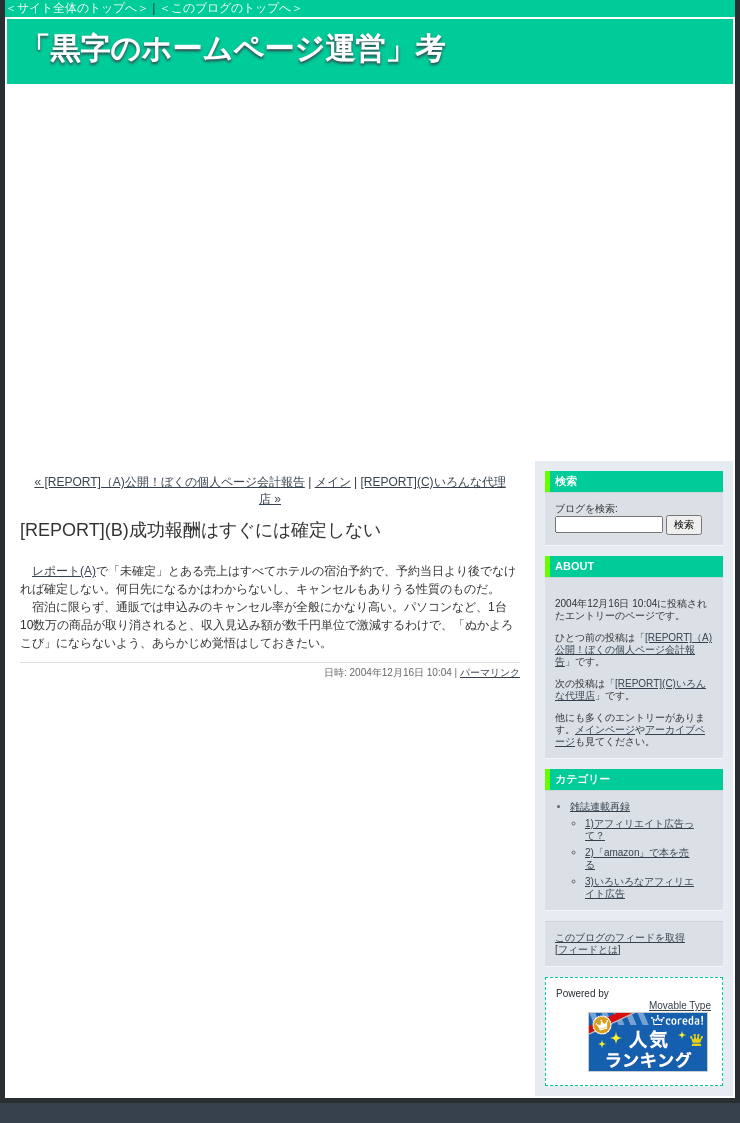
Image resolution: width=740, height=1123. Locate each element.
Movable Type (680, 1005)
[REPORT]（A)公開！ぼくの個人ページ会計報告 (633, 649)
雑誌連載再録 (600, 806)
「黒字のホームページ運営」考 (232, 48)
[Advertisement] (187, 271)
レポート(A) (64, 571)
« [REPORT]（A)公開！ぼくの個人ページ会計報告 (169, 482)
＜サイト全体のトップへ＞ (77, 8)
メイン (333, 482)
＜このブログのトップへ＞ (231, 8)
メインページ (605, 729)
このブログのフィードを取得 (620, 937)
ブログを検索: (586, 508)
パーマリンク (490, 672)
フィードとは (588, 949)
